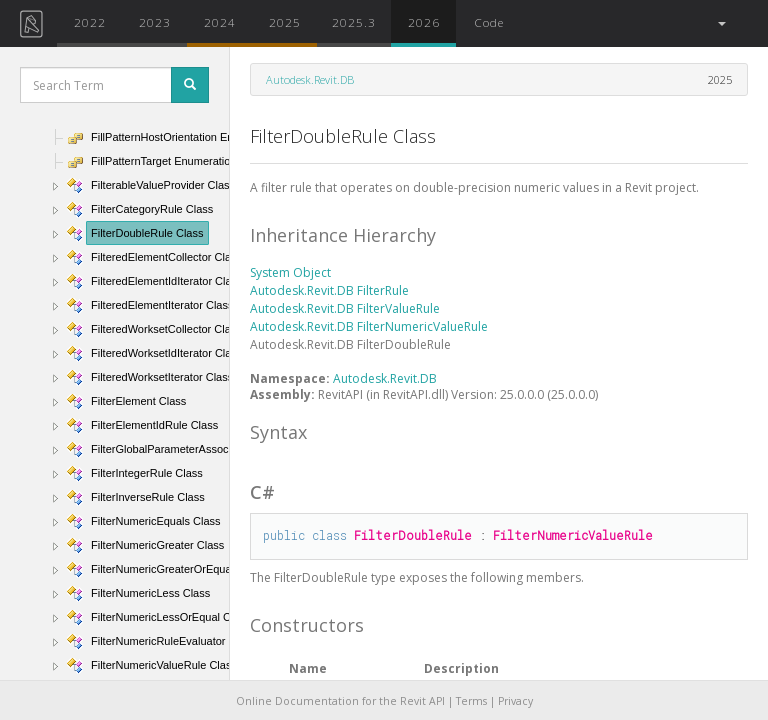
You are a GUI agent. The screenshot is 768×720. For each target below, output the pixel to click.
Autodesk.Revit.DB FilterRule (329, 290)
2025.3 (354, 22)
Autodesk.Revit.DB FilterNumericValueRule (369, 326)
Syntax (278, 432)
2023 (155, 22)
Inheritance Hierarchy (343, 235)
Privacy (515, 701)
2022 (90, 22)
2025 (285, 22)
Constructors (307, 625)
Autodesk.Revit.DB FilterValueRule (345, 308)
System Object (290, 272)
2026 (424, 22)
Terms (471, 701)
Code (489, 22)
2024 (220, 22)
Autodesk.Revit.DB (310, 79)
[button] (720, 23)
